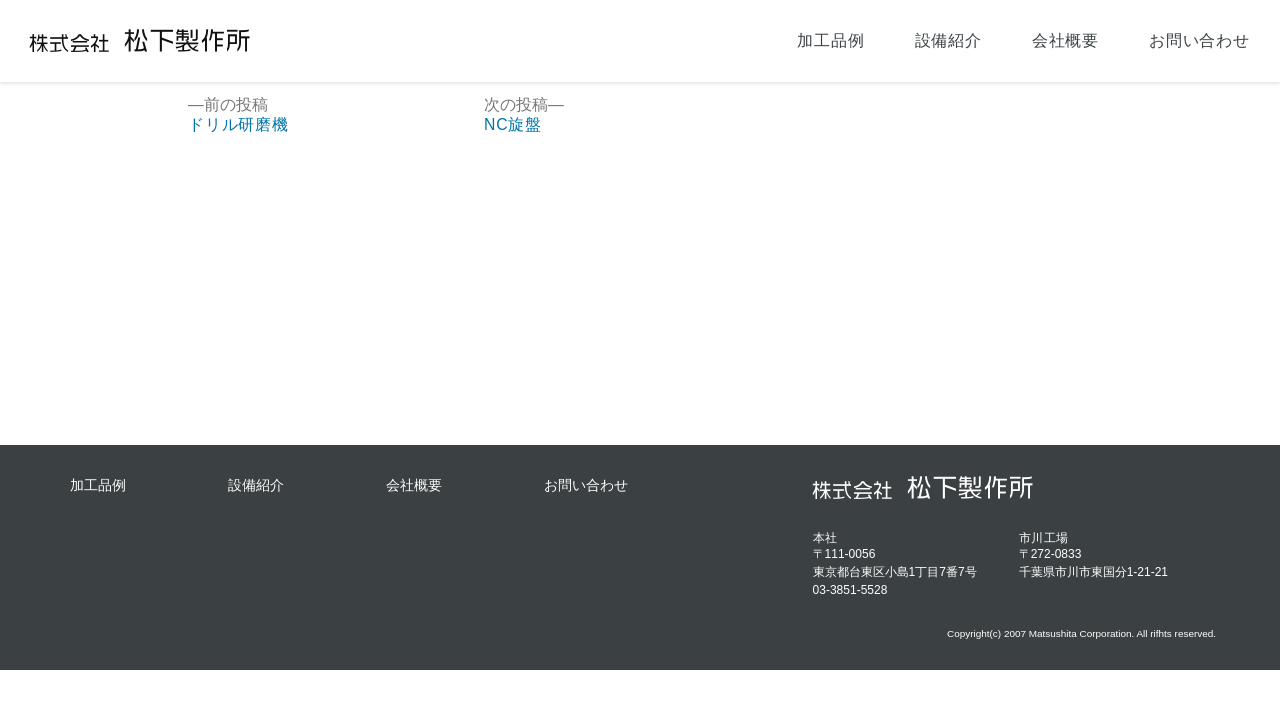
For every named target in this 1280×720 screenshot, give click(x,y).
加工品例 (830, 41)
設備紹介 (948, 41)
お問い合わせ (1199, 41)
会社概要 (1065, 41)
